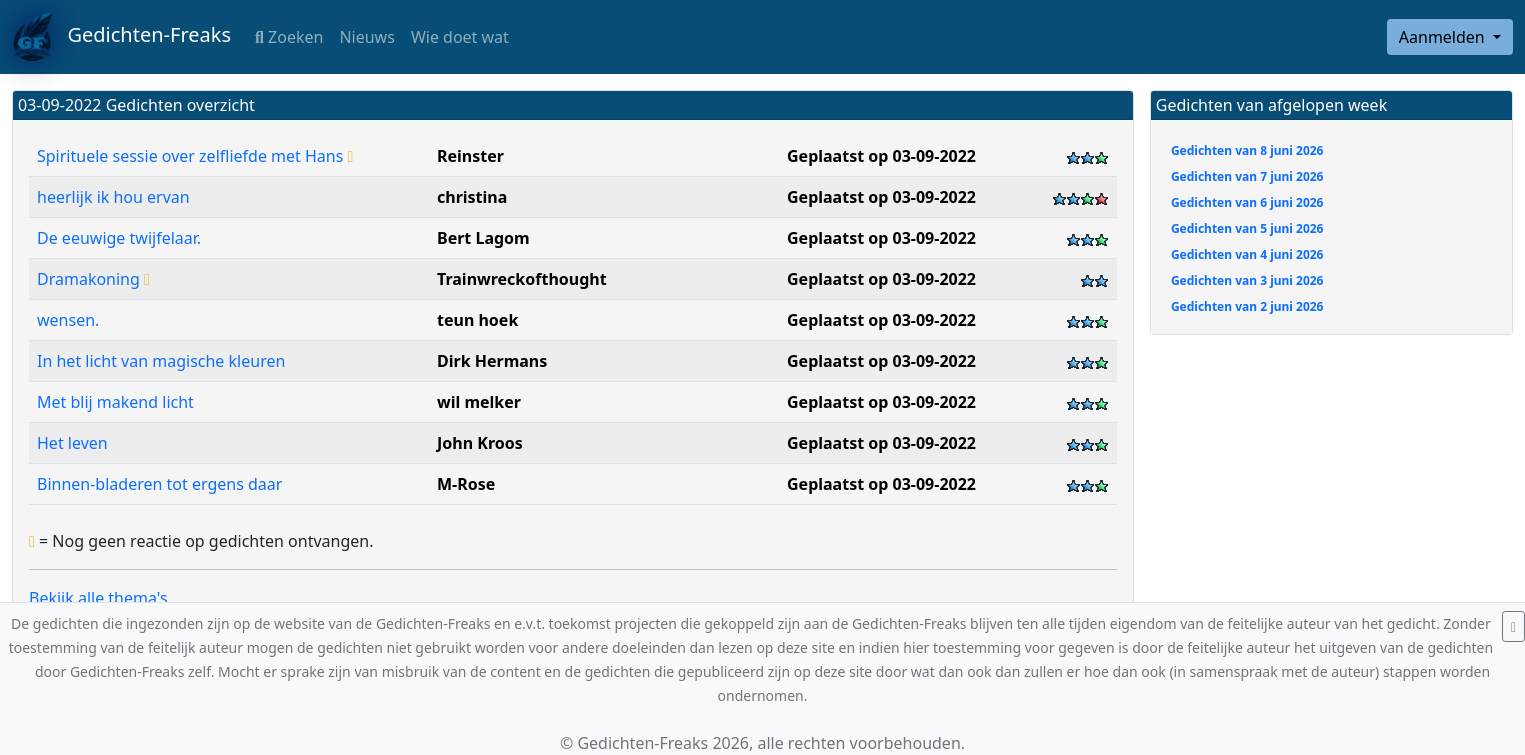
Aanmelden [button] (1444, 37)
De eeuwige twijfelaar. (119, 238)
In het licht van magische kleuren (161, 361)
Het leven (72, 443)
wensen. (68, 320)
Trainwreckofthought (522, 279)
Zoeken (289, 37)
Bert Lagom (483, 238)
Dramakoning (93, 279)
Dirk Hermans (492, 361)
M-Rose (466, 484)
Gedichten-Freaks (121, 37)
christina (472, 197)
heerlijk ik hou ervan (113, 197)
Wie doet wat (460, 37)
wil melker (479, 402)
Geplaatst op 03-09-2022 (881, 156)
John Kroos (480, 443)
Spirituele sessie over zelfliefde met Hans (195, 156)
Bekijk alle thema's (98, 598)
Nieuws (366, 37)
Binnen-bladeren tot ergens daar (159, 484)
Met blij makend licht (115, 402)
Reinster (470, 156)
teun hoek (477, 320)
